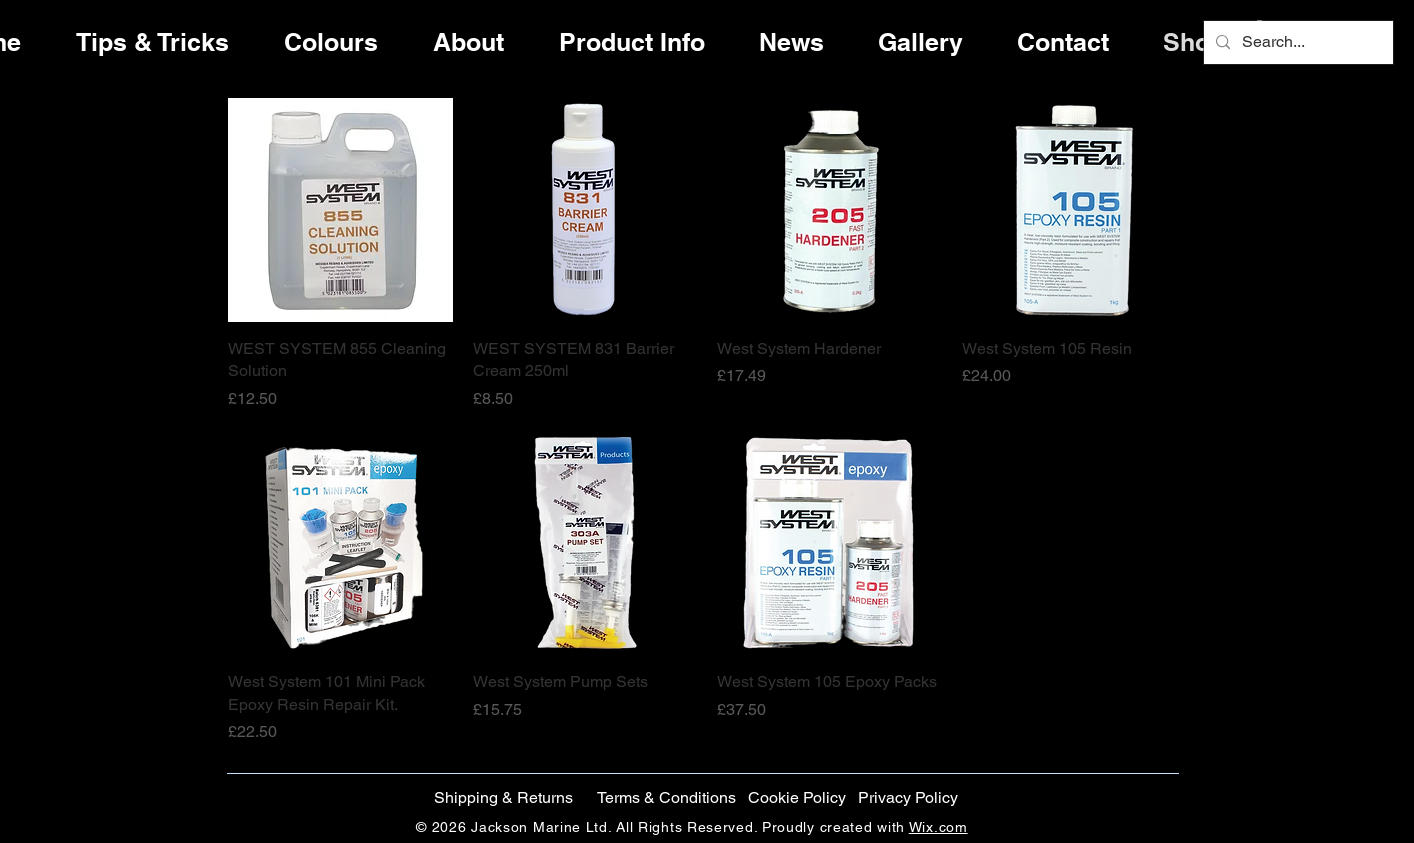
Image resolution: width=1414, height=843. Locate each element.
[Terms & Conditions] (666, 798)
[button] (796, 798)
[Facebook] (1346, 373)
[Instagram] (1346, 457)
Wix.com (938, 827)
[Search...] (1296, 42)
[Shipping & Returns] (503, 798)
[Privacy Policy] (907, 798)
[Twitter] (1346, 415)
